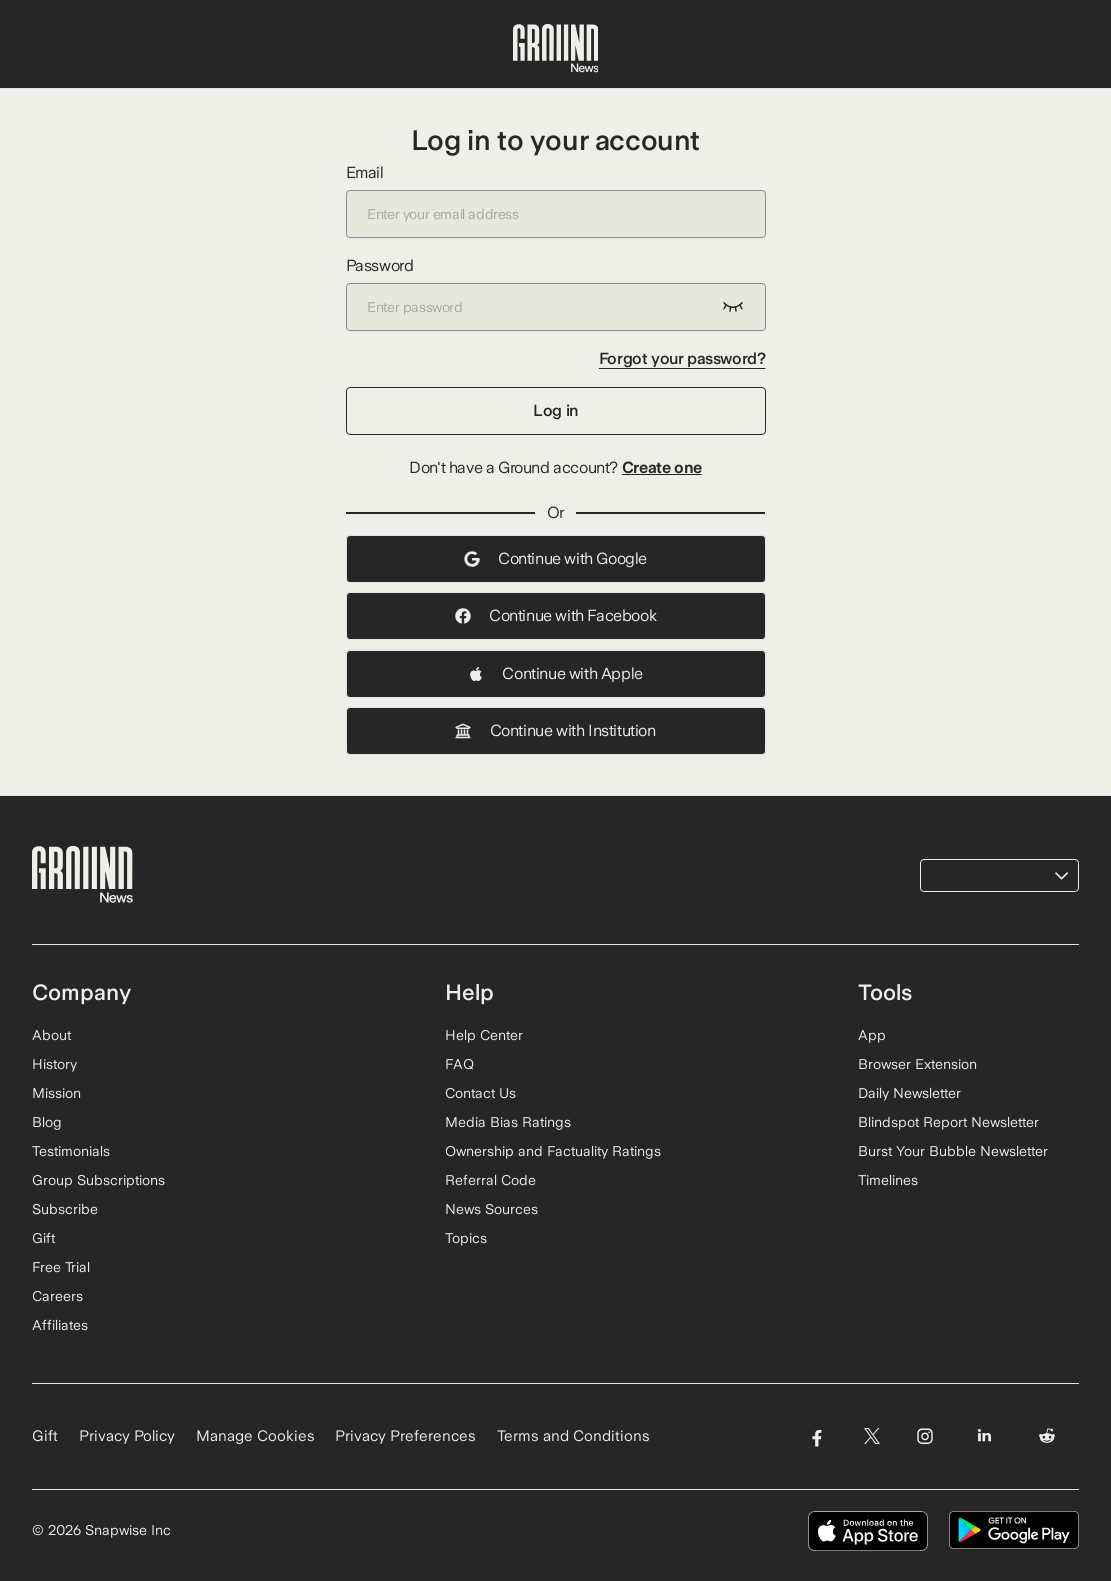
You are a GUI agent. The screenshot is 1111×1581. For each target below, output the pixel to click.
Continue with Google (555, 558)
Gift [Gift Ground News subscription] (45, 1436)
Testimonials (71, 1151)
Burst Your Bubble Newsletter (953, 1151)
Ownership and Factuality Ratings (553, 1151)
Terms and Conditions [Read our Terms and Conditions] (573, 1436)
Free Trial (61, 1267)
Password (556, 293)
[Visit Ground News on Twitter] (871, 1436)
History (54, 1064)
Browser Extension (917, 1064)
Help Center (484, 1035)
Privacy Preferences (405, 1436)
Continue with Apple (555, 673)
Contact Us (480, 1093)
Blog (47, 1122)
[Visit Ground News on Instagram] (924, 1436)
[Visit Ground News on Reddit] (1047, 1436)
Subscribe (65, 1209)
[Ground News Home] (556, 49)
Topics (466, 1238)
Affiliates (60, 1325)
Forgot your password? (682, 358)
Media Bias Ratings (508, 1122)
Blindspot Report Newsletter (948, 1122)
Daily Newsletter (909, 1093)
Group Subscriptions (98, 1180)
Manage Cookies (255, 1436)
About (51, 1035)
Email (556, 200)
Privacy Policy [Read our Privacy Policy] (127, 1436)
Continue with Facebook (555, 615)
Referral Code (490, 1180)
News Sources (491, 1209)
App (872, 1035)
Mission (56, 1093)
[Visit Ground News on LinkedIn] (984, 1436)
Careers (57, 1296)
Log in (555, 410)
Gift (43, 1238)
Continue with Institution (555, 730)
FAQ (459, 1064)
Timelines (888, 1180)
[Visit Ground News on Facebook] (816, 1436)
